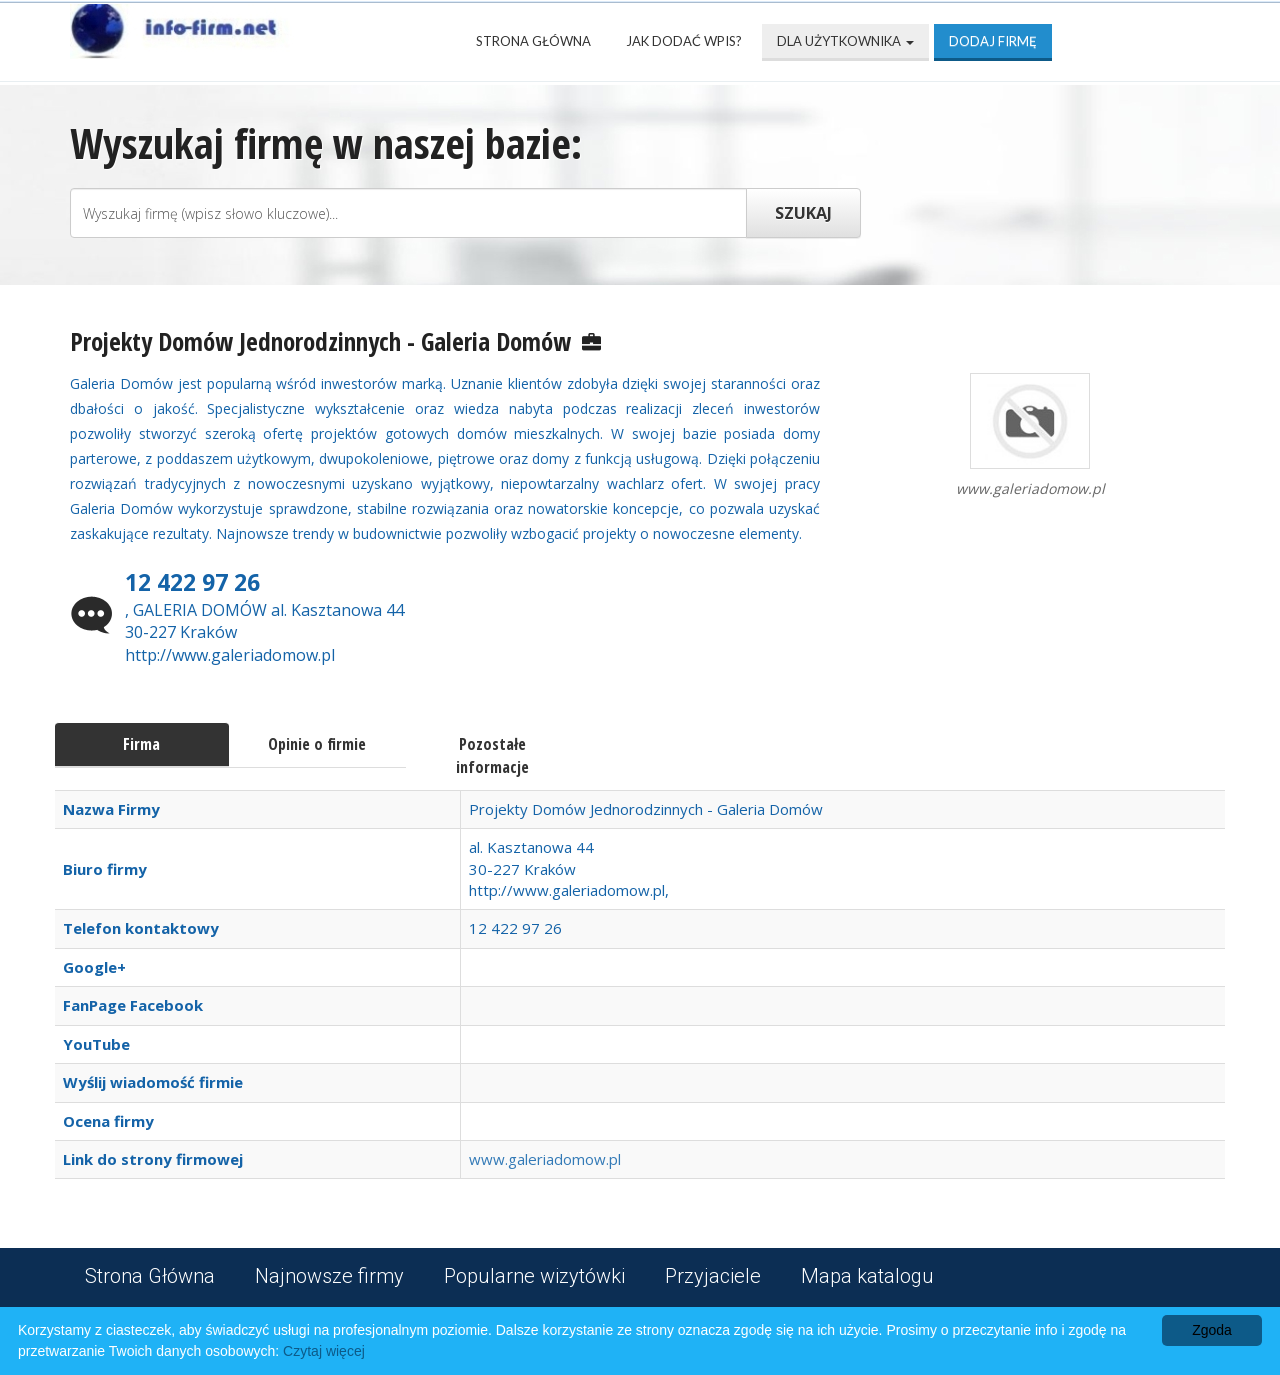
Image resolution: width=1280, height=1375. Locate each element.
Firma (141, 744)
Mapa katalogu (867, 1276)
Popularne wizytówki (534, 1276)
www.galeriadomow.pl (545, 1159)
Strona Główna (533, 41)
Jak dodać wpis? (684, 41)
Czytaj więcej (324, 1351)
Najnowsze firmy (329, 1276)
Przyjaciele (713, 1276)
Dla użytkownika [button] (845, 41)
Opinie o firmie (317, 744)
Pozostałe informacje (492, 755)
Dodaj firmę (993, 41)
